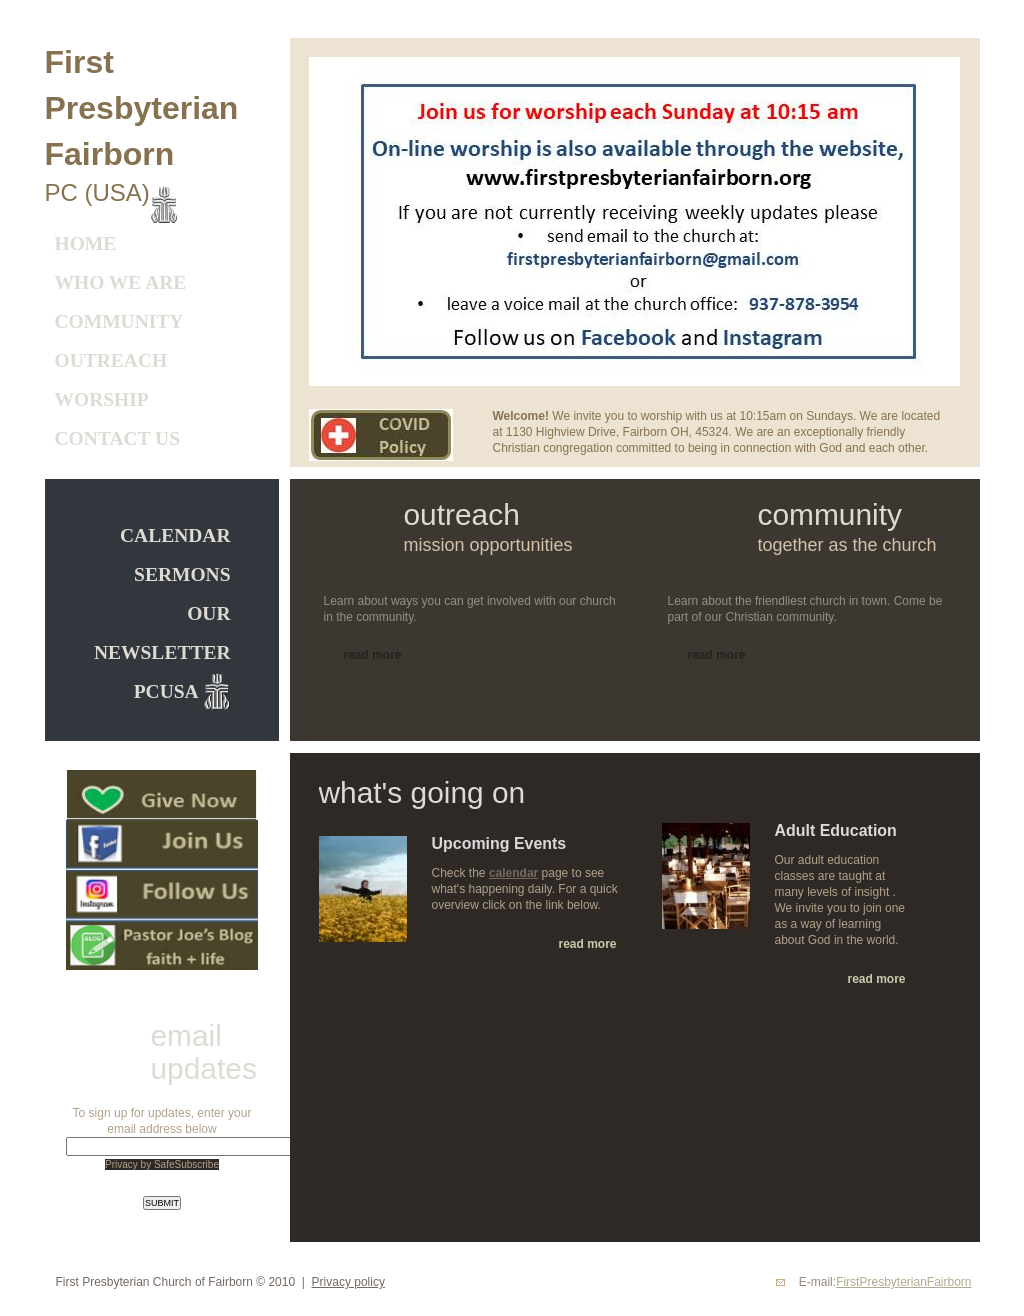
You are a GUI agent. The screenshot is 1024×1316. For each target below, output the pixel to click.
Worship (102, 399)
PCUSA (168, 691)
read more (587, 944)
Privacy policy (348, 1282)
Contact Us (118, 438)
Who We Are (121, 282)
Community (119, 321)
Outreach (111, 360)
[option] (634, 221)
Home (86, 243)
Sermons (182, 574)
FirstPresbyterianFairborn (903, 1282)
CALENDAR (175, 535)
